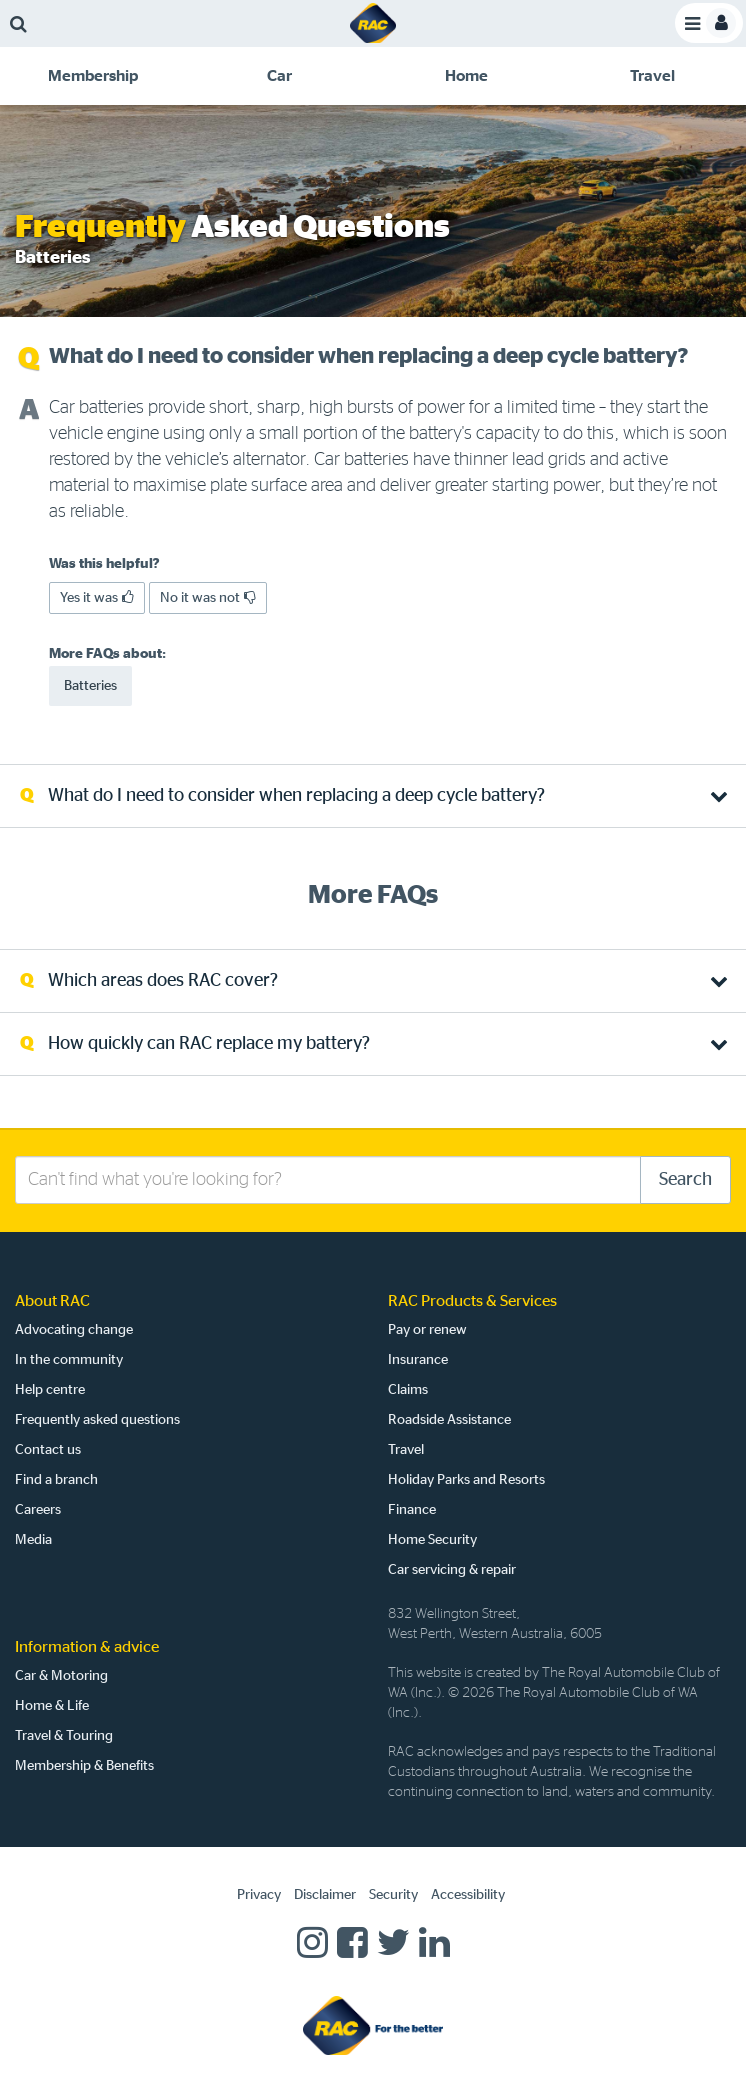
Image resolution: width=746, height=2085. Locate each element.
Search (685, 1180)
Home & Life (52, 1706)
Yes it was (97, 597)
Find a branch (56, 1480)
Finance (412, 1510)
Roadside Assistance (449, 1420)
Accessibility (468, 1895)
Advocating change (74, 1330)
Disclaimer (325, 1895)
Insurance (418, 1360)
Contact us (48, 1450)
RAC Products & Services (472, 1301)
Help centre (50, 1390)
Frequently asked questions (97, 1420)
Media (33, 1540)
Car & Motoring (61, 1676)
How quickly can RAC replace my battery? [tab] (209, 1044)
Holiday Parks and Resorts (466, 1480)
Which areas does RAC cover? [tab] (163, 981)
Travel (406, 1450)
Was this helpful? (104, 564)
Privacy (259, 1895)
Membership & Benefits (84, 1766)
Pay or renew (427, 1330)
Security (393, 1895)
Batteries (90, 686)
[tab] (93, 76)
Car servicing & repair (452, 1570)
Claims (408, 1390)
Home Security (432, 1540)
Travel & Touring (64, 1736)
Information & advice (87, 1647)
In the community (69, 1360)
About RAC (52, 1301)
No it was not (208, 597)
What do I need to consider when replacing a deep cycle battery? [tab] (296, 796)
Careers (38, 1510)
